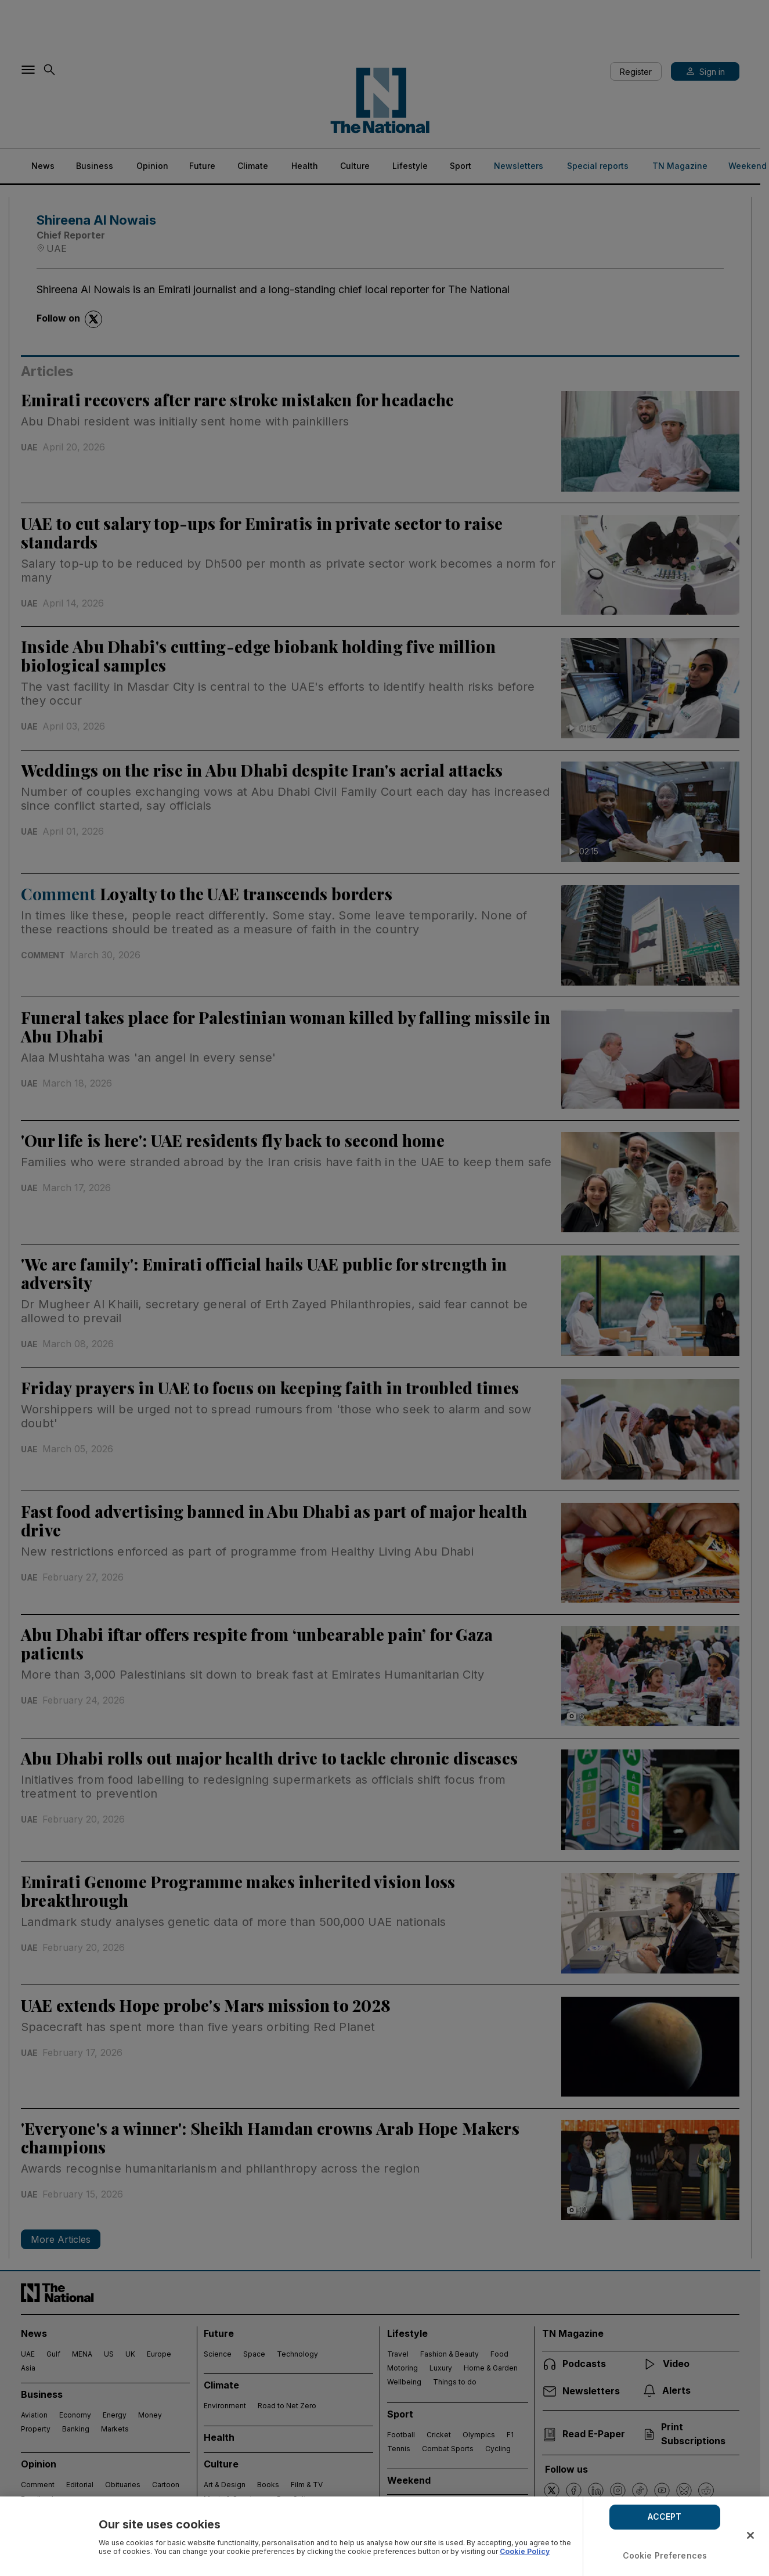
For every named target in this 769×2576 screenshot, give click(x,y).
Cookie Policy (525, 2551)
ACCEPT (664, 2516)
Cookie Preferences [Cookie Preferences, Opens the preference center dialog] (665, 2555)
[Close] (750, 2535)
